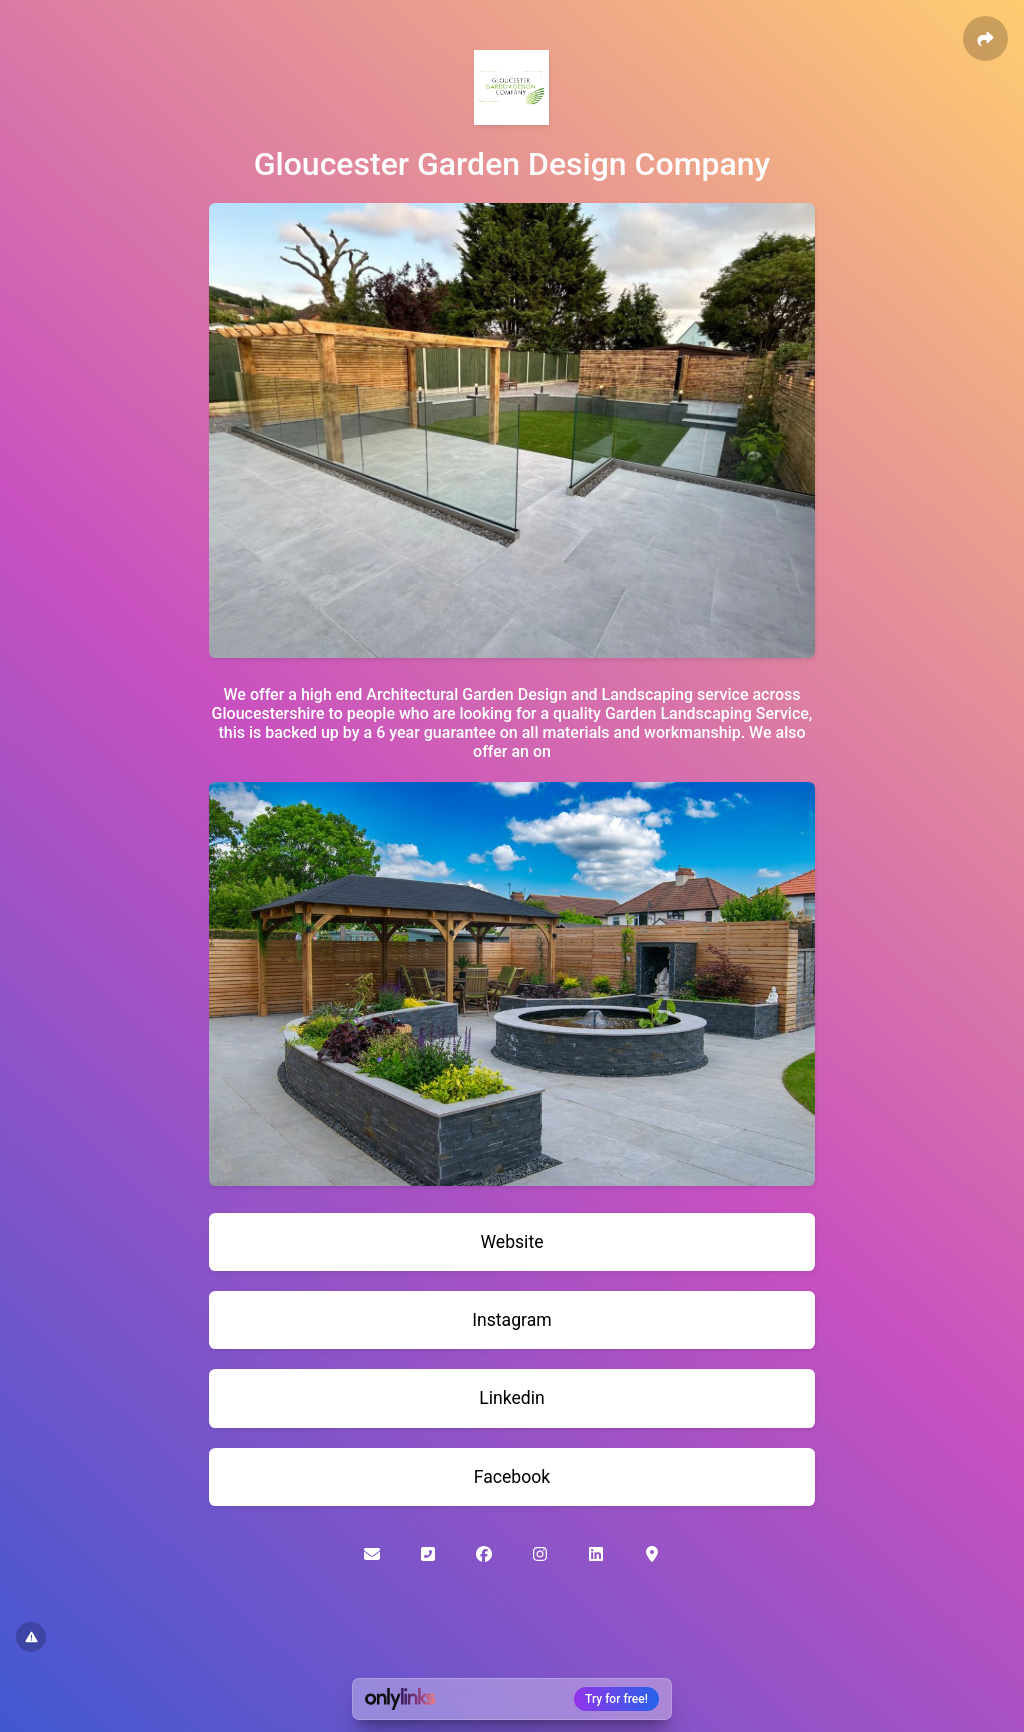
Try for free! (616, 1699)
